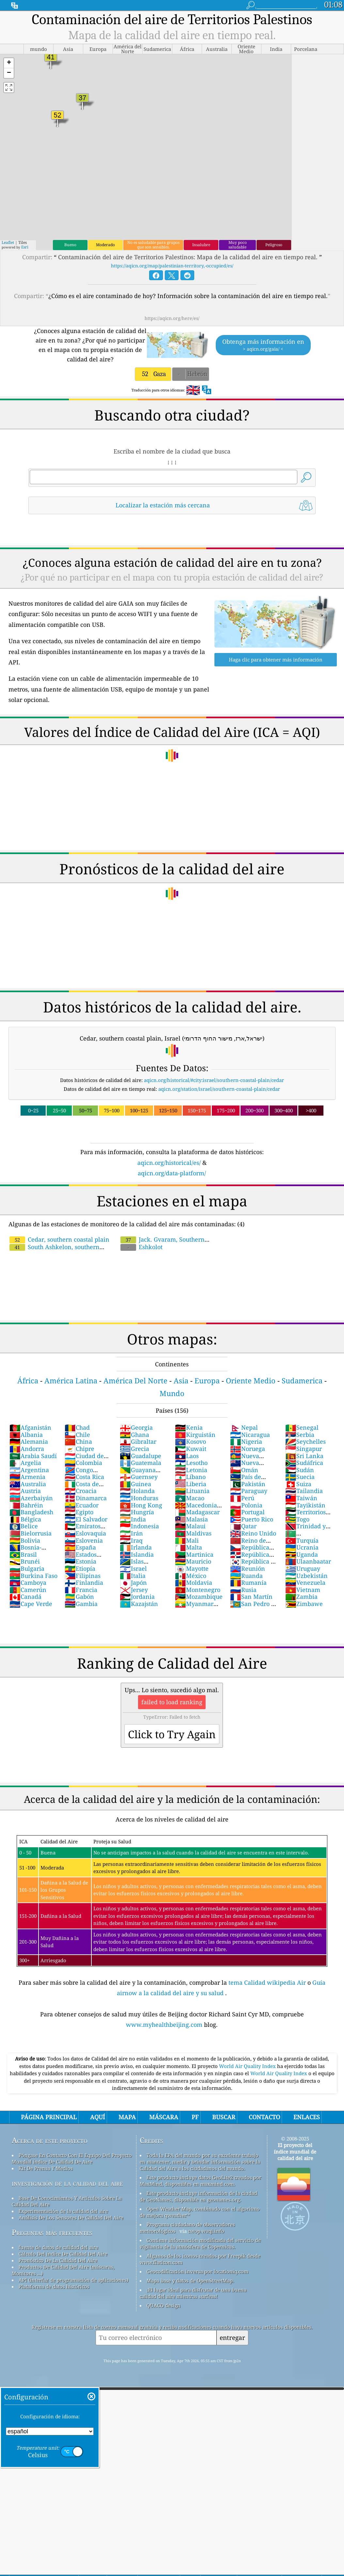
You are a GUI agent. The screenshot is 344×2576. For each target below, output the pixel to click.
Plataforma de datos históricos (54, 2286)
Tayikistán (305, 1505)
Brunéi (24, 1561)
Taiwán (301, 1498)
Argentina (29, 1470)
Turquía (302, 1540)
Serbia (299, 1435)
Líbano (190, 1477)
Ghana (134, 1435)
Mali (187, 1540)
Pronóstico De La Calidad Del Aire (58, 2260)
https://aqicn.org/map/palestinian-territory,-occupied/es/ (172, 265)
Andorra (26, 1449)
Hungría (137, 1512)
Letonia (191, 1470)
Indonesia (139, 1526)
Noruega (247, 1449)
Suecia (300, 1477)
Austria (25, 1491)
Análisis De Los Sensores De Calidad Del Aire (71, 2217)
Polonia (246, 1505)
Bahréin (26, 1505)
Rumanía (248, 1582)
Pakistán (247, 1484)
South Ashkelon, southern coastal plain (82, 1243)
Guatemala (140, 1463)
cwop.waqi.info (206, 2231)
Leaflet (8, 242)
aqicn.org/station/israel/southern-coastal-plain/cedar (219, 1089)
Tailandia (304, 1491)
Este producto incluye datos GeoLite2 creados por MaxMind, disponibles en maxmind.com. (200, 2180)
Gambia (81, 1604)
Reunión (247, 1568)
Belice (23, 1526)
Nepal (244, 1427)
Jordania (137, 1596)
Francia (81, 1590)
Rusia (243, 1590)
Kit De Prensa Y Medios (46, 2168)
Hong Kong (141, 1505)
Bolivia (24, 1540)
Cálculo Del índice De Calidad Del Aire (63, 2253)
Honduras (139, 1498)
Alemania (28, 1441)
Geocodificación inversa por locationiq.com (197, 2271)
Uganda (301, 1554)
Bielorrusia (30, 1533)
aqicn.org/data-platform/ (172, 1173)
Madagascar (197, 1512)
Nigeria (246, 1441)
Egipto (79, 1512)
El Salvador (86, 1519)
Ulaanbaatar (308, 1561)
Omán (244, 1470)
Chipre (79, 1449)
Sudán (299, 1470)
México (190, 1576)
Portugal (247, 1512)
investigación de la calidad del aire (67, 2183)
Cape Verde (30, 1604)
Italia (133, 1576)
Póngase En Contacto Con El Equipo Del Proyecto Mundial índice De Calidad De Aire (72, 2158)
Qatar (243, 1526)
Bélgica (25, 1519)
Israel (133, 1568)
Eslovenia (84, 1540)
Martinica (194, 1554)
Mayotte (192, 1568)
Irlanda (136, 1547)
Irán (131, 1533)
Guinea (135, 1484)
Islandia (137, 1554)
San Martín (251, 1596)
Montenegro (197, 1590)
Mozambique (199, 1596)
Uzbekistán (306, 1576)
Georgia (136, 1427)
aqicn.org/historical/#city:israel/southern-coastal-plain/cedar (214, 1080)
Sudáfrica (304, 1463)
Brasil (23, 1554)
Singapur (303, 1449)
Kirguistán (195, 1435)
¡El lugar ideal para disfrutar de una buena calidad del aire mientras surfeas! (193, 2292)
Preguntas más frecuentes (52, 2232)
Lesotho (191, 1463)
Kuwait (190, 1449)
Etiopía (80, 1568)
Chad (77, 1427)
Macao (189, 1498)
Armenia (27, 1477)
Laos (187, 1456)
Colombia (83, 1463)
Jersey (134, 1590)
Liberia (190, 1484)
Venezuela (305, 1582)
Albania (26, 1435)
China (78, 1441)
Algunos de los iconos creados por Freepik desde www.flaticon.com (200, 2259)
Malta (188, 1547)
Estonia (80, 1561)
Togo (297, 1519)
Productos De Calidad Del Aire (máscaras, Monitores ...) (63, 2270)
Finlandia (84, 1582)
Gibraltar (138, 1441)
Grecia (134, 1449)
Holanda (137, 1491)
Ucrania (302, 1547)
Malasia (191, 1519)
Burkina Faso (33, 1576)
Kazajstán (139, 1604)
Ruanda (246, 1576)
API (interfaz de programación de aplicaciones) (73, 2280)
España (80, 1547)
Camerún (27, 1590)
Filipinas (83, 1576)
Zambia (301, 1596)
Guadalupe (140, 1456)
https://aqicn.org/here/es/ (172, 318)
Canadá (25, 1596)
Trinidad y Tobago (305, 1529)
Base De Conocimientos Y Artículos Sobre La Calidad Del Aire (67, 2201)
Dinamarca (86, 1498)
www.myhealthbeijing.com (165, 2024)
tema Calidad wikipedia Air (267, 1982)
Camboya (27, 1582)
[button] (9, 63)
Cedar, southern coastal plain (59, 1239)
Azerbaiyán (31, 1498)
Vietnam (302, 1590)
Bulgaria (26, 1568)
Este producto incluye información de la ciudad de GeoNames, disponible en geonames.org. (198, 2196)
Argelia (25, 1463)
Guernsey (139, 1477)
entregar (232, 2337)
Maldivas (193, 1533)
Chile (77, 1435)
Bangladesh (31, 1512)
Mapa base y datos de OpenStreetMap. (190, 2280)
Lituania (192, 1491)
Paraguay (248, 1491)
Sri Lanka (304, 1456)
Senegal (302, 1427)
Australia (27, 1484)
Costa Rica (84, 1477)
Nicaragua (250, 1435)
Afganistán (30, 1427)
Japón (133, 1582)
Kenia (189, 1427)
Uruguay (302, 1568)
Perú (242, 1498)
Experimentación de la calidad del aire (63, 2211)
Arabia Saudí (33, 1456)
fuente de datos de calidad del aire (58, 2247)
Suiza (298, 1484)
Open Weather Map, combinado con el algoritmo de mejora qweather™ (200, 2211)
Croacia (81, 1491)
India (133, 1519)
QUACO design (163, 2305)
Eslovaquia (85, 1533)
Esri (24, 247)
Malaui (190, 1526)
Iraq (131, 1540)
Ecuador (82, 1505)
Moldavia (193, 1582)
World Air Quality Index (248, 2066)
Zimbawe (304, 1604)
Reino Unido (253, 1533)
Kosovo (190, 1441)
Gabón (79, 1596)
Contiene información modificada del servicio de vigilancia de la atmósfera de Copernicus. (200, 2243)
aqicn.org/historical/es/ (169, 1163)
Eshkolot (141, 1247)
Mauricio (193, 1561)
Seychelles (305, 1441)
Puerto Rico (251, 1519)
